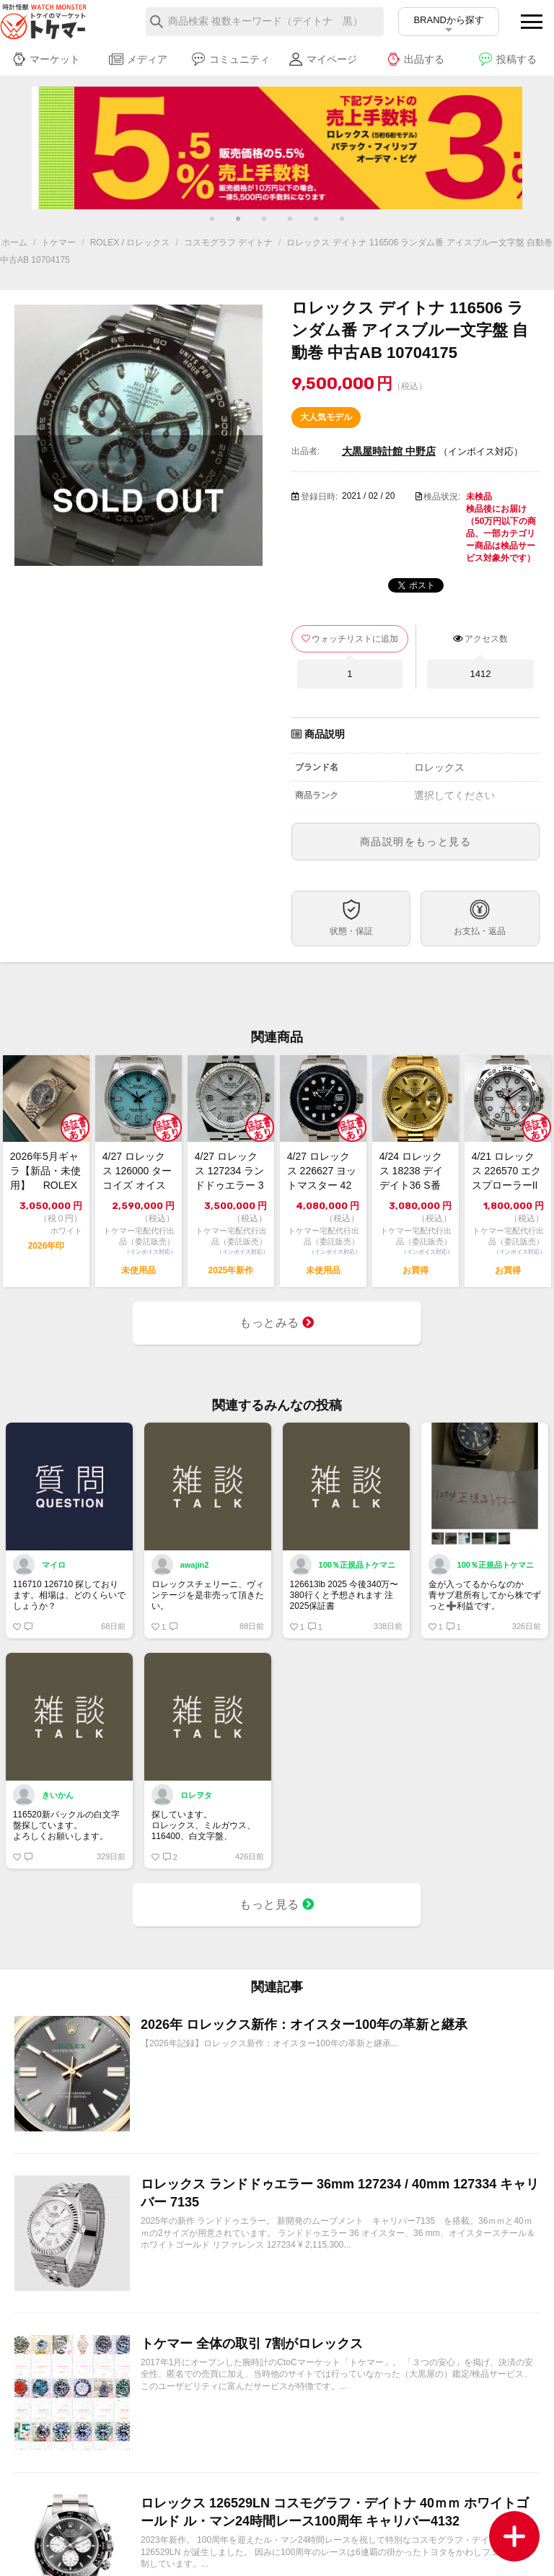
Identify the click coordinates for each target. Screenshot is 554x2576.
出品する (415, 59)
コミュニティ (230, 59)
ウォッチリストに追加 (355, 639)
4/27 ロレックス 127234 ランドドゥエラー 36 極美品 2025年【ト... (230, 1171)
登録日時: (319, 497)
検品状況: (441, 497)
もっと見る (277, 1904)
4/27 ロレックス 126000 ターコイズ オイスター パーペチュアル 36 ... (137, 1171)
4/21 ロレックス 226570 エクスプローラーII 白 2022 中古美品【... (507, 1171)
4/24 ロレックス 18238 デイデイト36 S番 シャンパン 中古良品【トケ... (414, 1171)
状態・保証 (351, 931)
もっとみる (277, 1323)
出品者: (305, 451)
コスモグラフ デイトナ (228, 242)
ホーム (14, 242)
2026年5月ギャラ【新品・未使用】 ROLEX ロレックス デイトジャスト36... (45, 1171)
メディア (138, 59)
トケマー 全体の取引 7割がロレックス (252, 2343)
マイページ (323, 59)
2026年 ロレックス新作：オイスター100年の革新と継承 (304, 2024)
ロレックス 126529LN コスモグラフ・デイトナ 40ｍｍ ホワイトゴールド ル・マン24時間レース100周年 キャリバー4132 (335, 2512)
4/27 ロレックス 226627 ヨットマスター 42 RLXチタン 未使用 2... (322, 1171)
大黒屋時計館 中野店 (389, 451)
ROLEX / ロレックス (130, 242)
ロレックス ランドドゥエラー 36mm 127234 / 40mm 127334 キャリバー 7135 (340, 2193)
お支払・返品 (480, 931)
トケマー (58, 242)
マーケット (46, 59)
